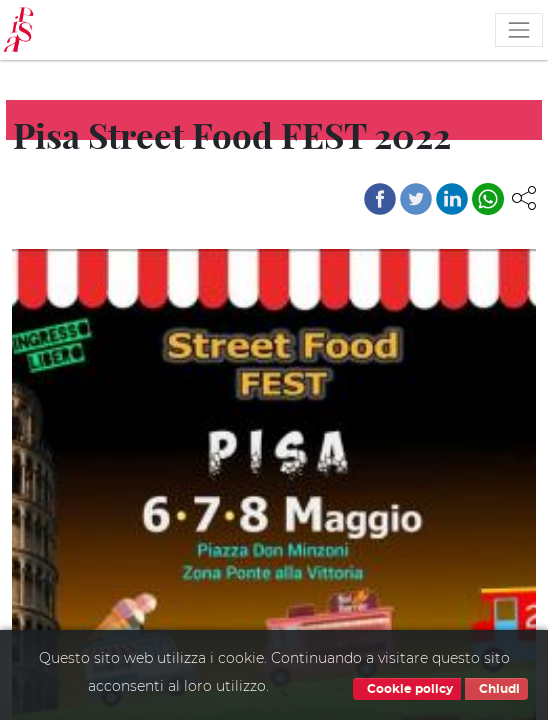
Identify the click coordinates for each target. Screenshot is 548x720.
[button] (524, 197)
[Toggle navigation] (519, 30)
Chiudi (496, 689)
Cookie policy (407, 689)
